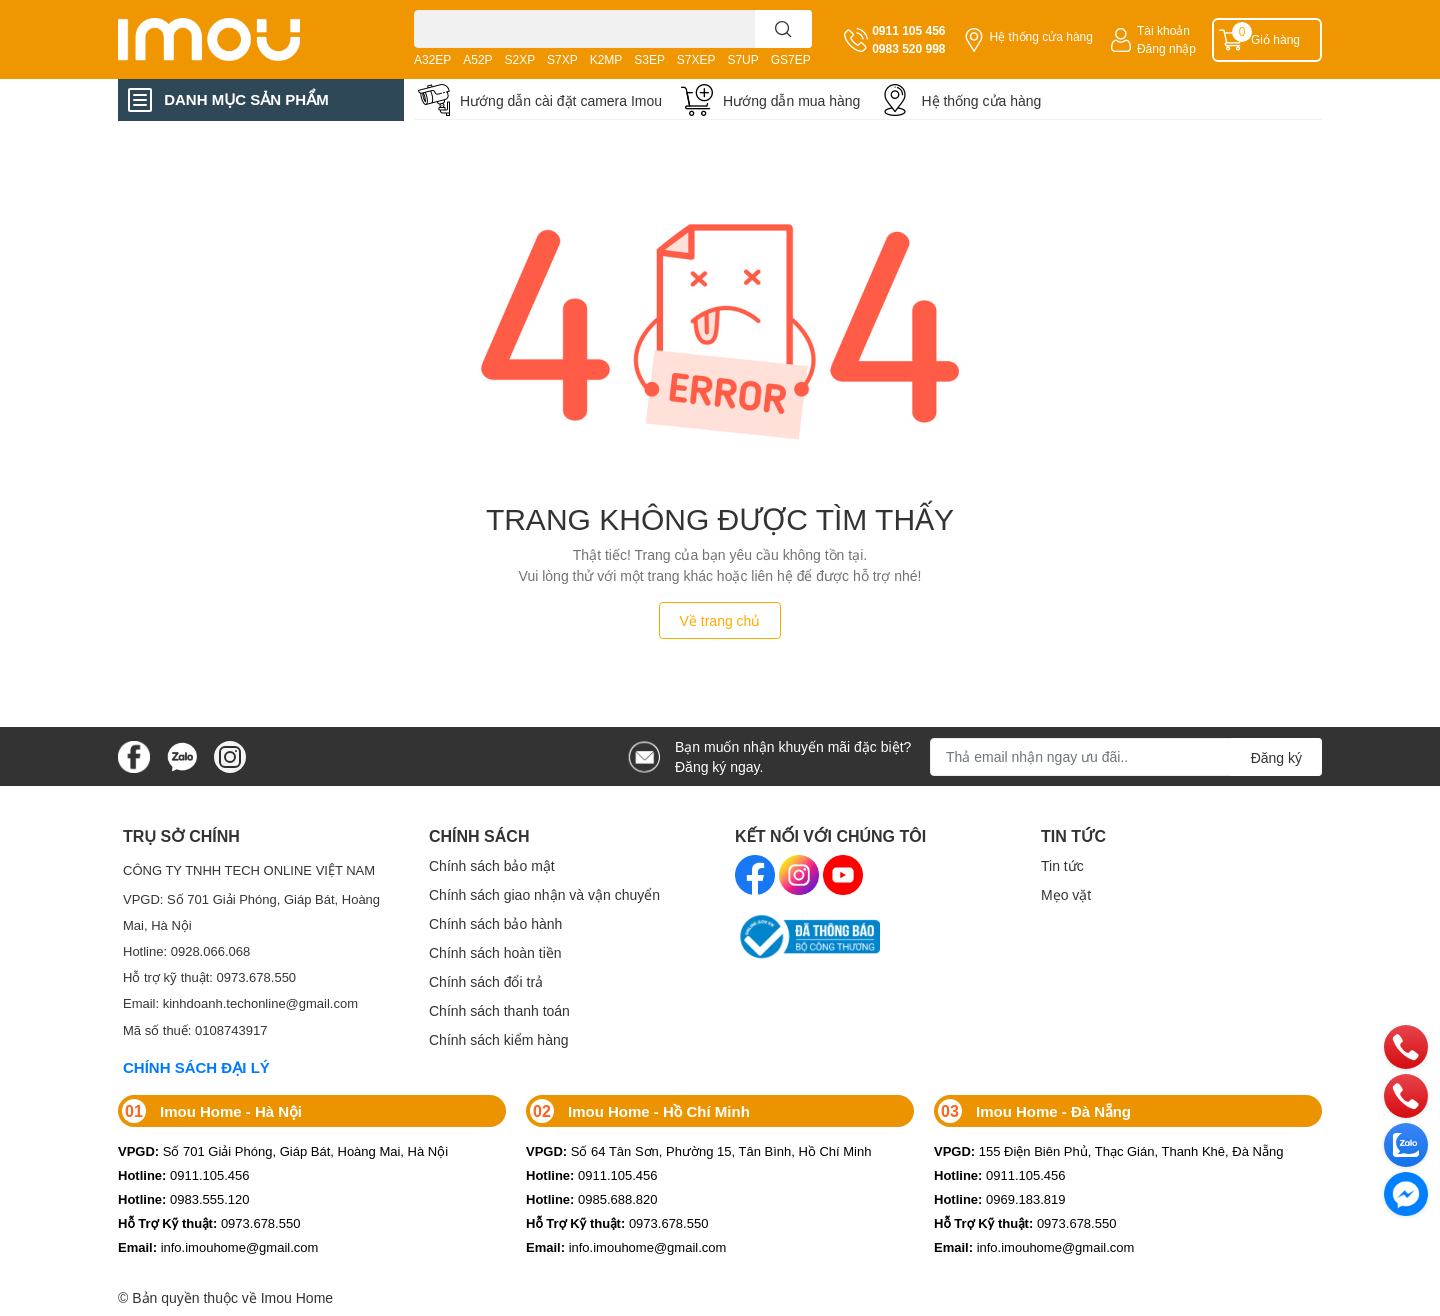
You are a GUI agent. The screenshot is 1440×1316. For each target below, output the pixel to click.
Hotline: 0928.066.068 (186, 951)
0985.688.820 (592, 1199)
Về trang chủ (720, 620)
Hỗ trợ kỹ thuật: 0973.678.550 (209, 977)
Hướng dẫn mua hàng (791, 100)
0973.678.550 (209, 1223)
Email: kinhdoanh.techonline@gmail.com (240, 1003)
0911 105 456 (908, 30)
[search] (783, 29)
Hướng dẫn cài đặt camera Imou (561, 100)
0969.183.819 (1000, 1199)
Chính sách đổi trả (486, 981)
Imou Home (297, 1297)
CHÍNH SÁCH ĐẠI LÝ (196, 1067)
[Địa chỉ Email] (1126, 757)
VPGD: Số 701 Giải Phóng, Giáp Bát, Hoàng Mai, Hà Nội (251, 912)
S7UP (742, 59)
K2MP (606, 59)
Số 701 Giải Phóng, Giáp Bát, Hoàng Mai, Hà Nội (283, 1151)
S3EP (649, 59)
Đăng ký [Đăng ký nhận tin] (1276, 757)
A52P (477, 59)
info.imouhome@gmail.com (218, 1247)
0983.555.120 (184, 1199)
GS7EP (791, 59)
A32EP (432, 59)
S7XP (562, 59)
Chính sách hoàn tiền (495, 952)
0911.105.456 (184, 1175)
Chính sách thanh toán (499, 1010)
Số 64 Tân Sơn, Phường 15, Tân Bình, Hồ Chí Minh (698, 1151)
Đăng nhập (1166, 48)
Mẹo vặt (1066, 894)
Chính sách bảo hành (495, 923)
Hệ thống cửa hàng (1041, 36)
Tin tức (1062, 865)
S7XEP (696, 59)
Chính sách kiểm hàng (499, 1039)
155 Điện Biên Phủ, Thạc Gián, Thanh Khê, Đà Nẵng (1108, 1151)
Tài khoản (1163, 30)
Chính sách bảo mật (492, 865)
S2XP (520, 59)
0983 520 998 (908, 48)
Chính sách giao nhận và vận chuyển (544, 894)
